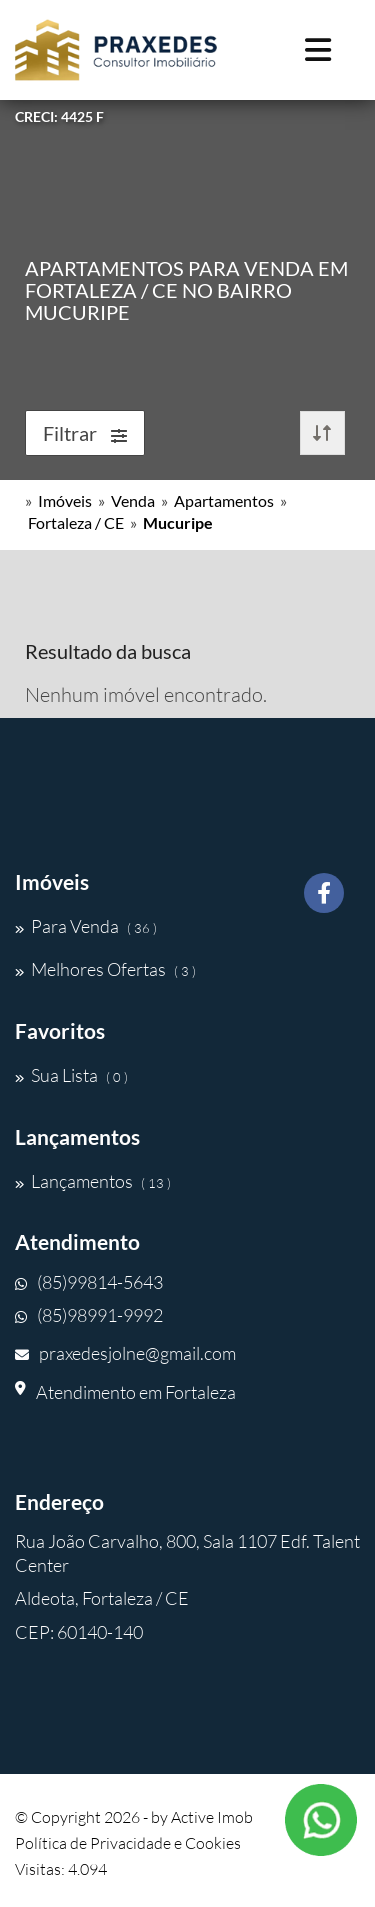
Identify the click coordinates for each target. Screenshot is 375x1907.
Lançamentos (93, 1181)
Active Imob (212, 1817)
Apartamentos (224, 500)
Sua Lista (71, 1075)
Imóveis (65, 500)
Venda (133, 500)
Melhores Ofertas (105, 969)
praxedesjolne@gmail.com (125, 1353)
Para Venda (86, 926)
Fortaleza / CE (76, 522)
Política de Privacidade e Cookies (128, 1843)
